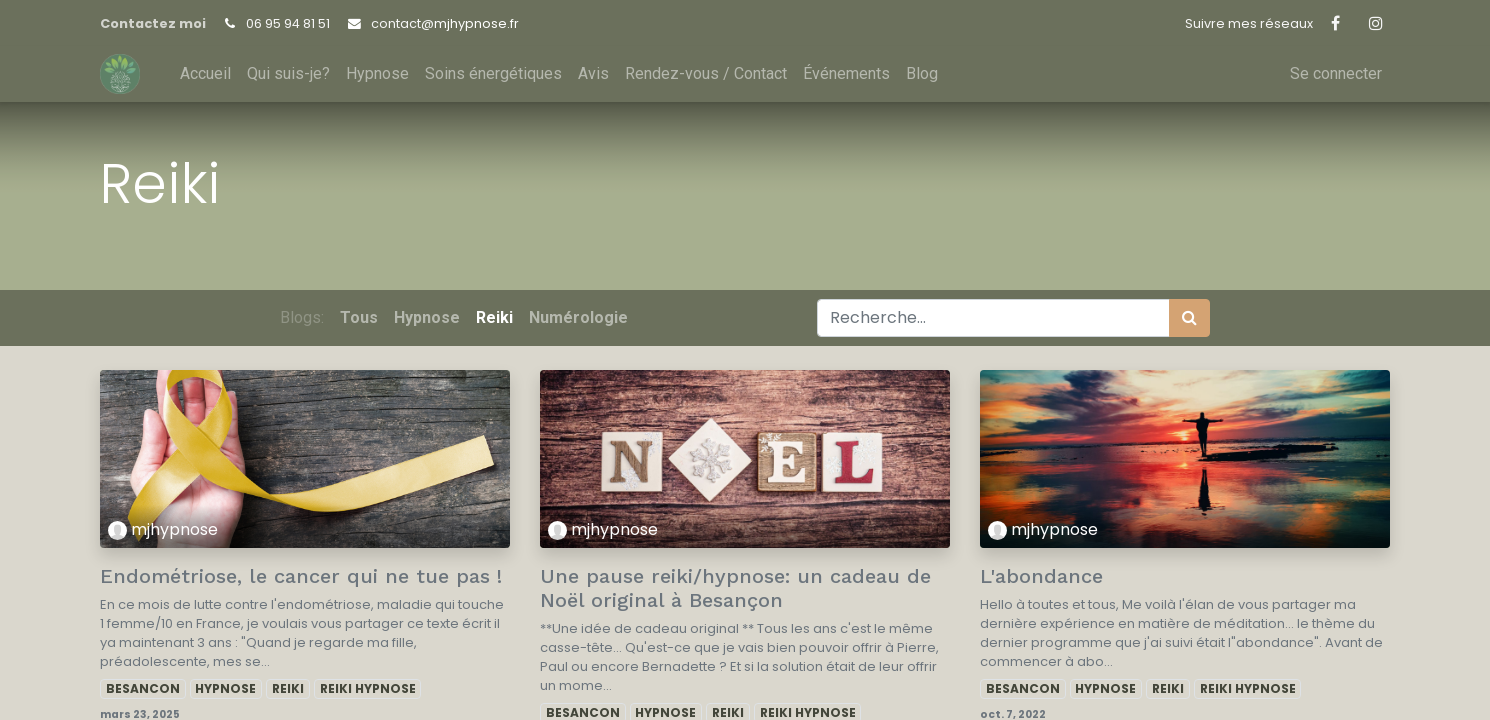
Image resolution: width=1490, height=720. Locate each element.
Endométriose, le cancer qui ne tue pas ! (301, 576)
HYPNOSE (225, 688)
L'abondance (1041, 576)
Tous (359, 317)
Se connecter (1336, 73)
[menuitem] (205, 74)
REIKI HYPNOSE (368, 688)
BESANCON (143, 688)
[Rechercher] (1189, 318)
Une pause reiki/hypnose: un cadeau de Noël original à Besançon (735, 588)
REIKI (288, 688)
